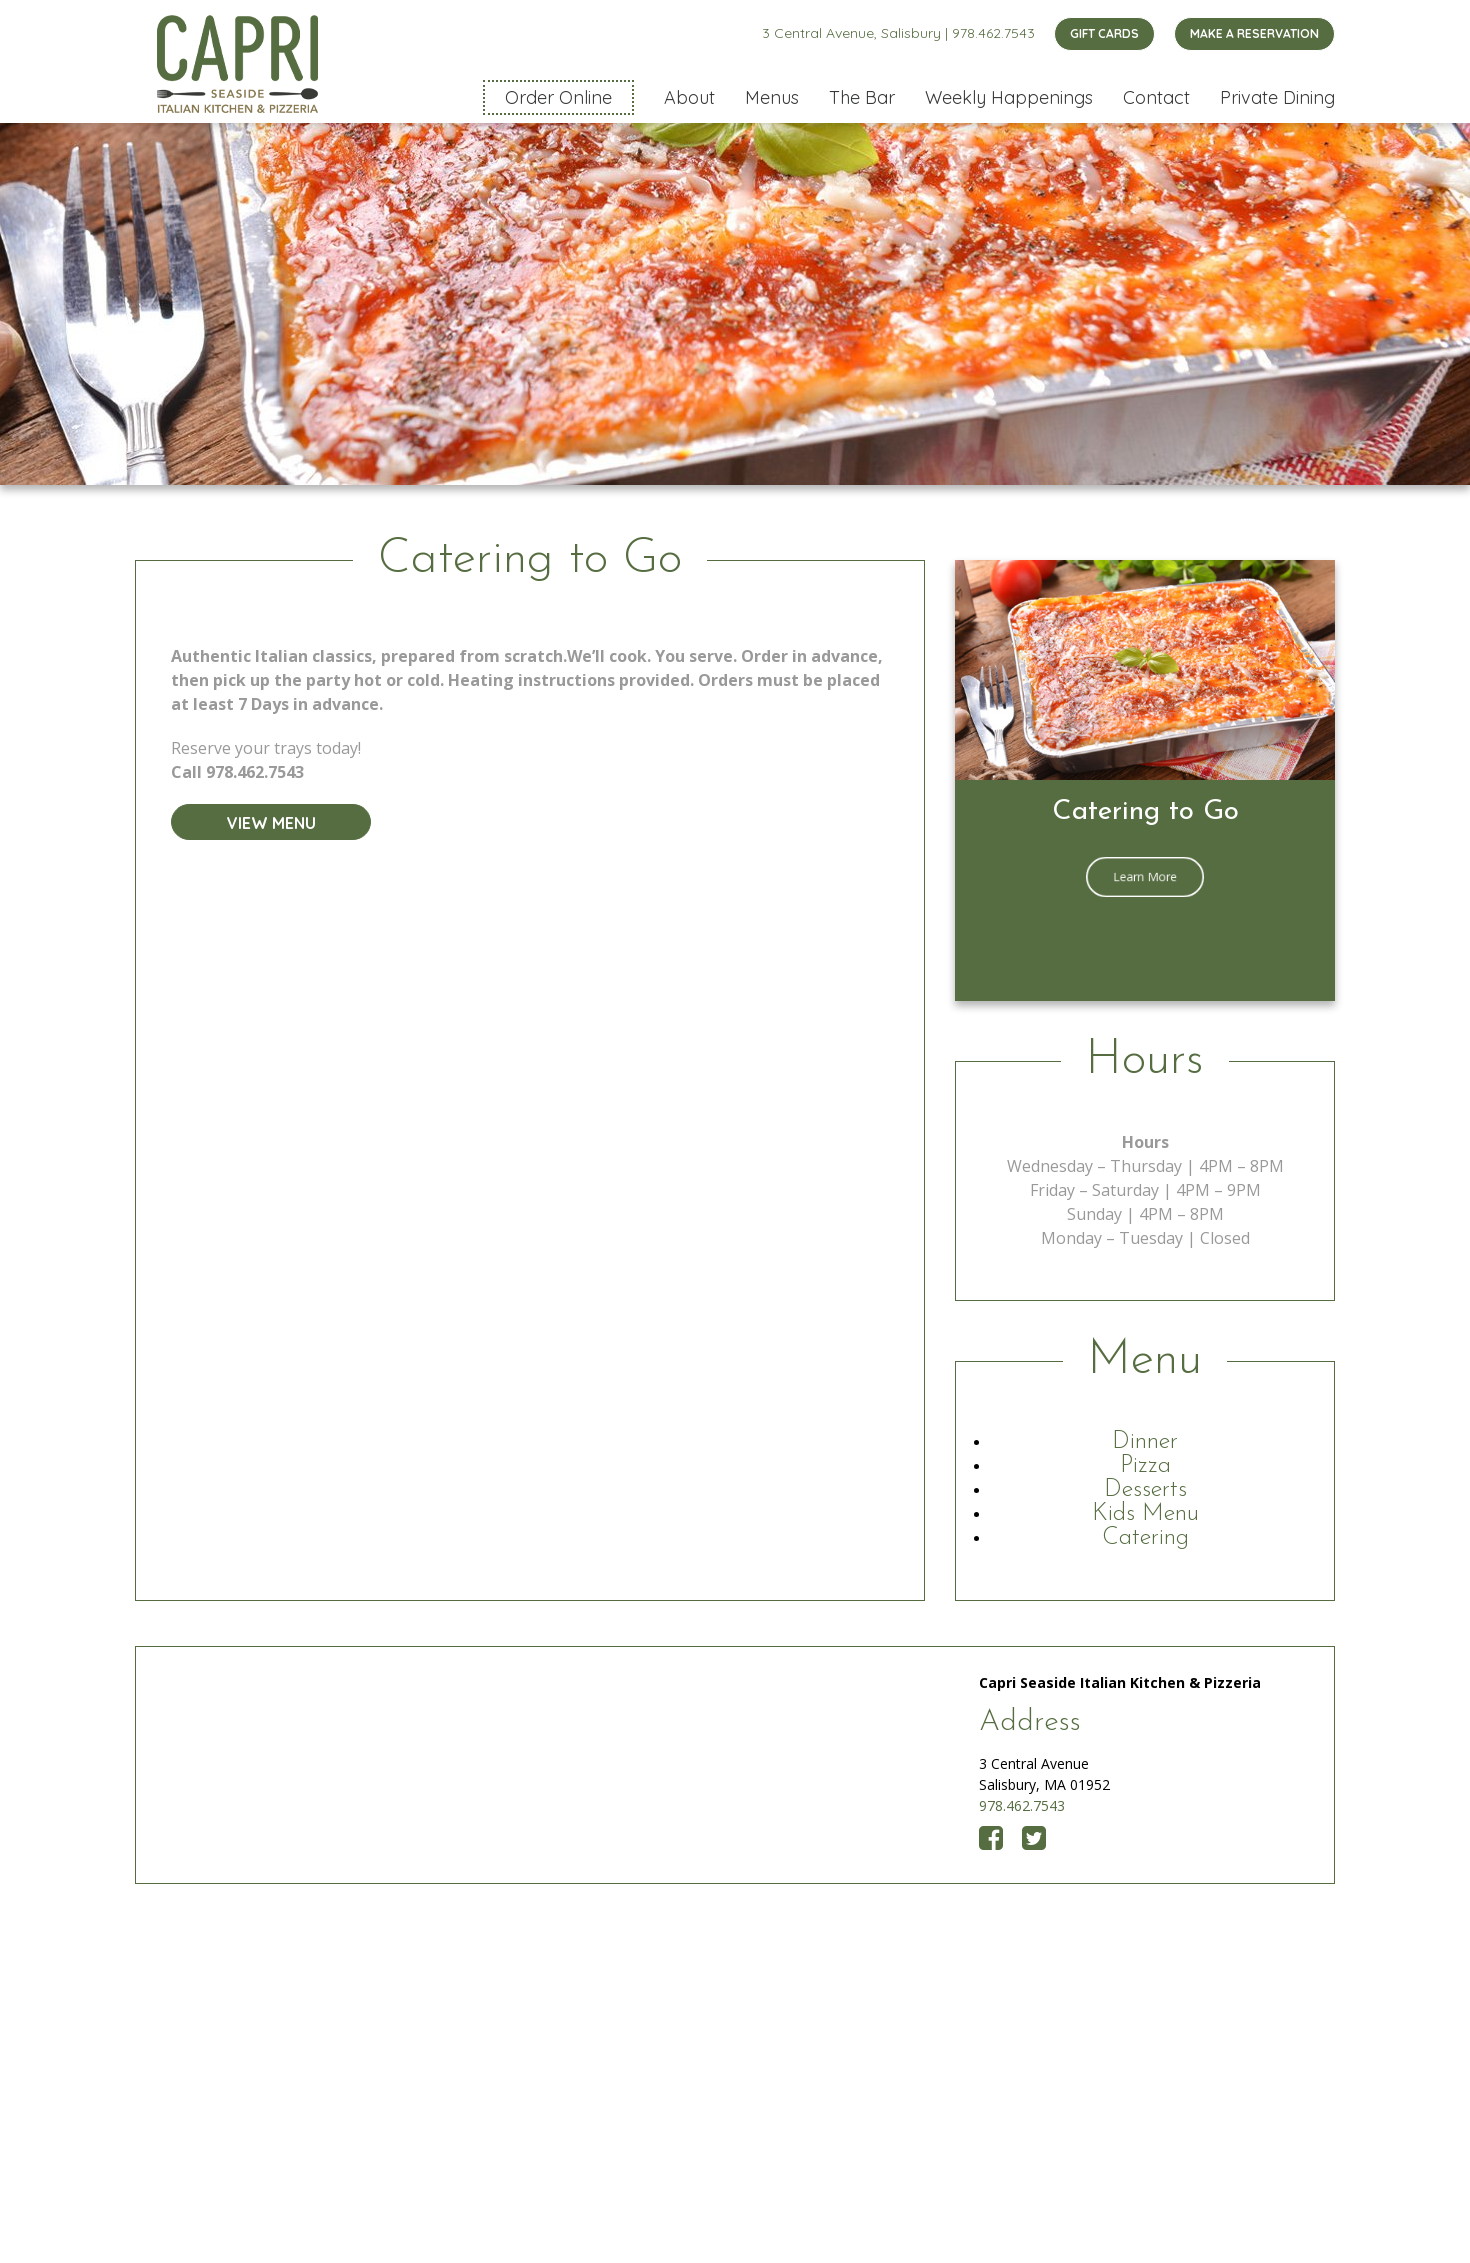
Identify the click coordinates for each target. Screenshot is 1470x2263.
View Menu (271, 823)
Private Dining (1277, 97)
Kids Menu (1145, 1514)
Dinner (1145, 1442)
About (689, 97)
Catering (1145, 1538)
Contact (1156, 97)
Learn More (1145, 876)
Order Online (558, 97)
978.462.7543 (993, 33)
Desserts (1145, 1490)
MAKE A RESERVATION (1254, 33)
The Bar (862, 97)
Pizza (1145, 1466)
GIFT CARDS (1104, 33)
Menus (772, 97)
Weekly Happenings (1009, 97)
